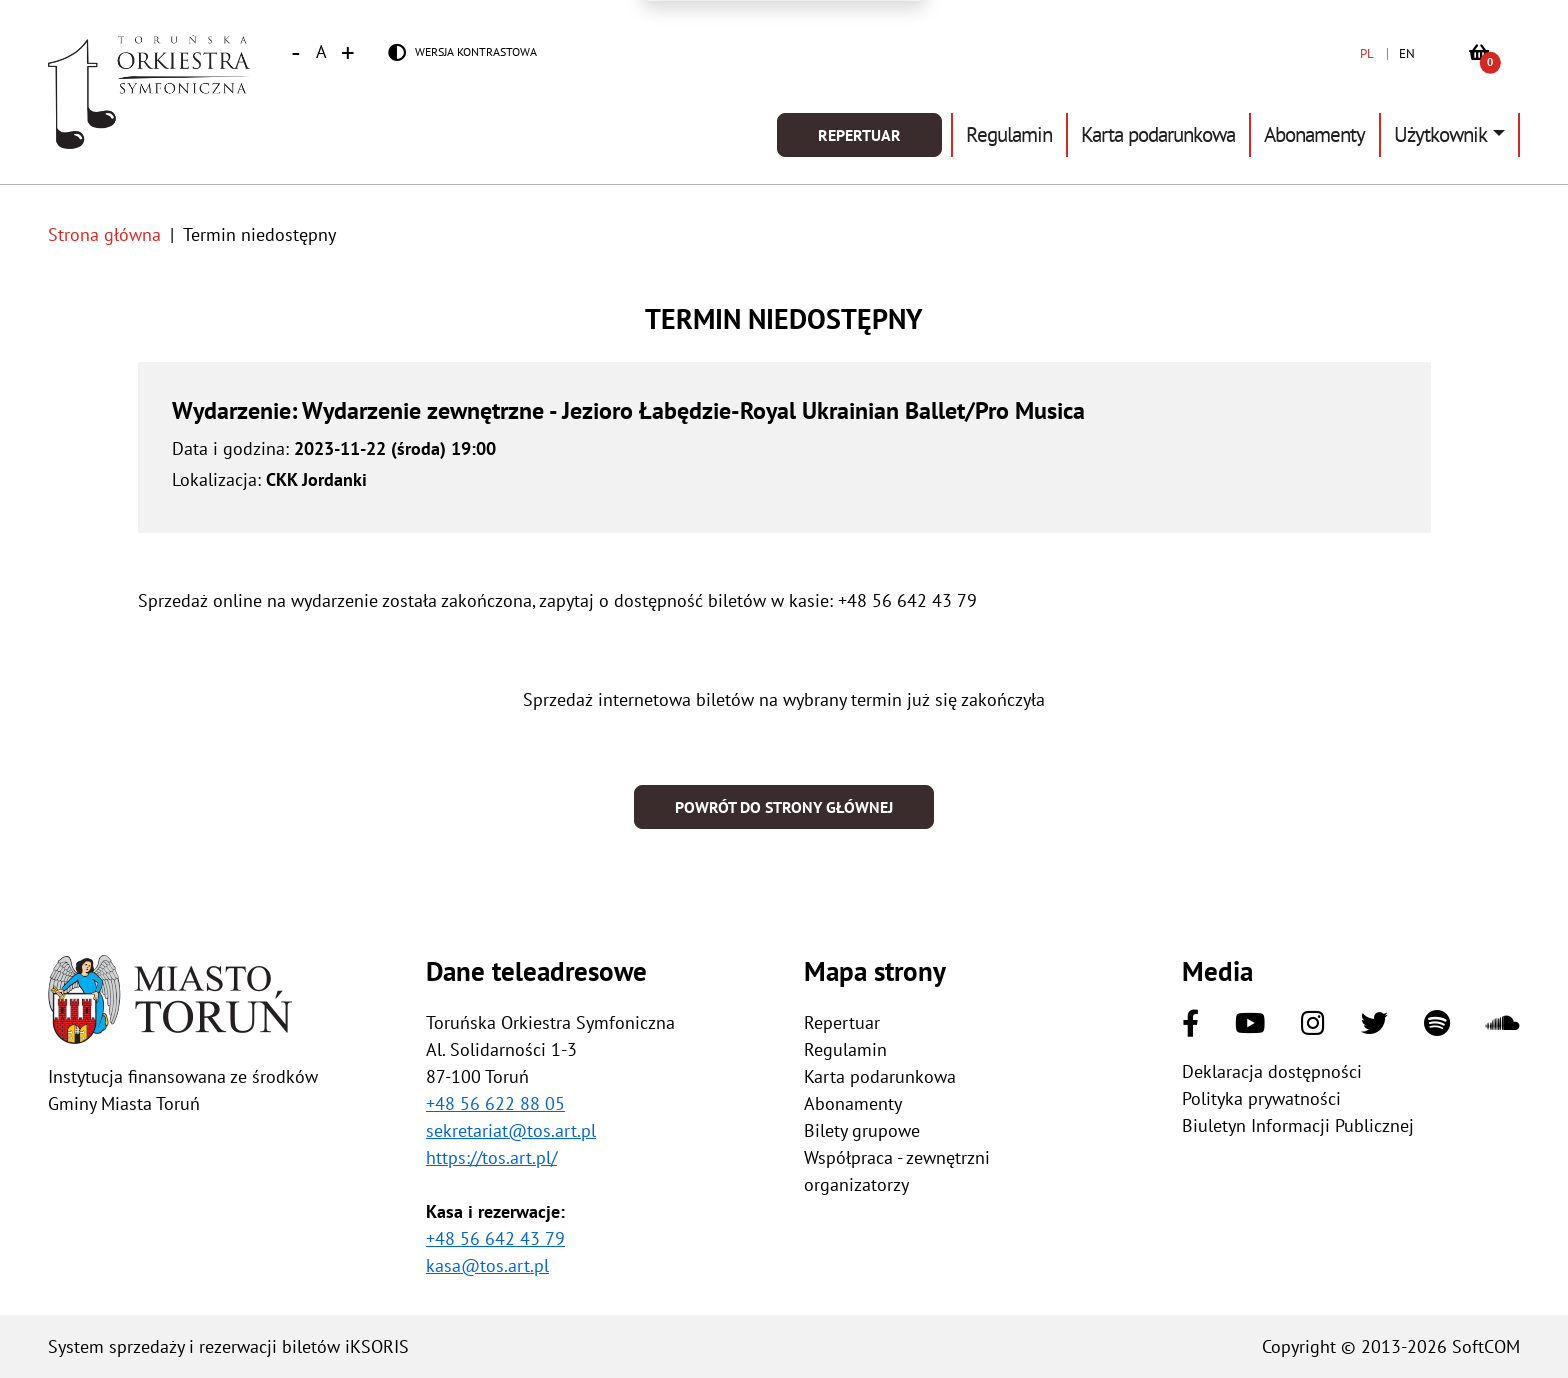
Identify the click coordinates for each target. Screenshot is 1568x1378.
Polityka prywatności (1261, 1098)
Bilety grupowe (862, 1130)
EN (1407, 53)
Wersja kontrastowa (476, 51)
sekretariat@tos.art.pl (511, 1130)
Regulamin (1009, 134)
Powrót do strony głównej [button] (784, 807)
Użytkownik (1440, 134)
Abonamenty (1314, 134)
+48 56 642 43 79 (495, 1238)
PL (1367, 53)
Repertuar (859, 135)
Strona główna (104, 234)
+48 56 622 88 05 (495, 1103)
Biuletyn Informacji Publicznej (1298, 1125)
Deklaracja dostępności (1272, 1071)
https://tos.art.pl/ (491, 1157)
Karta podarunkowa (1158, 134)
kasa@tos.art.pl (487, 1265)
